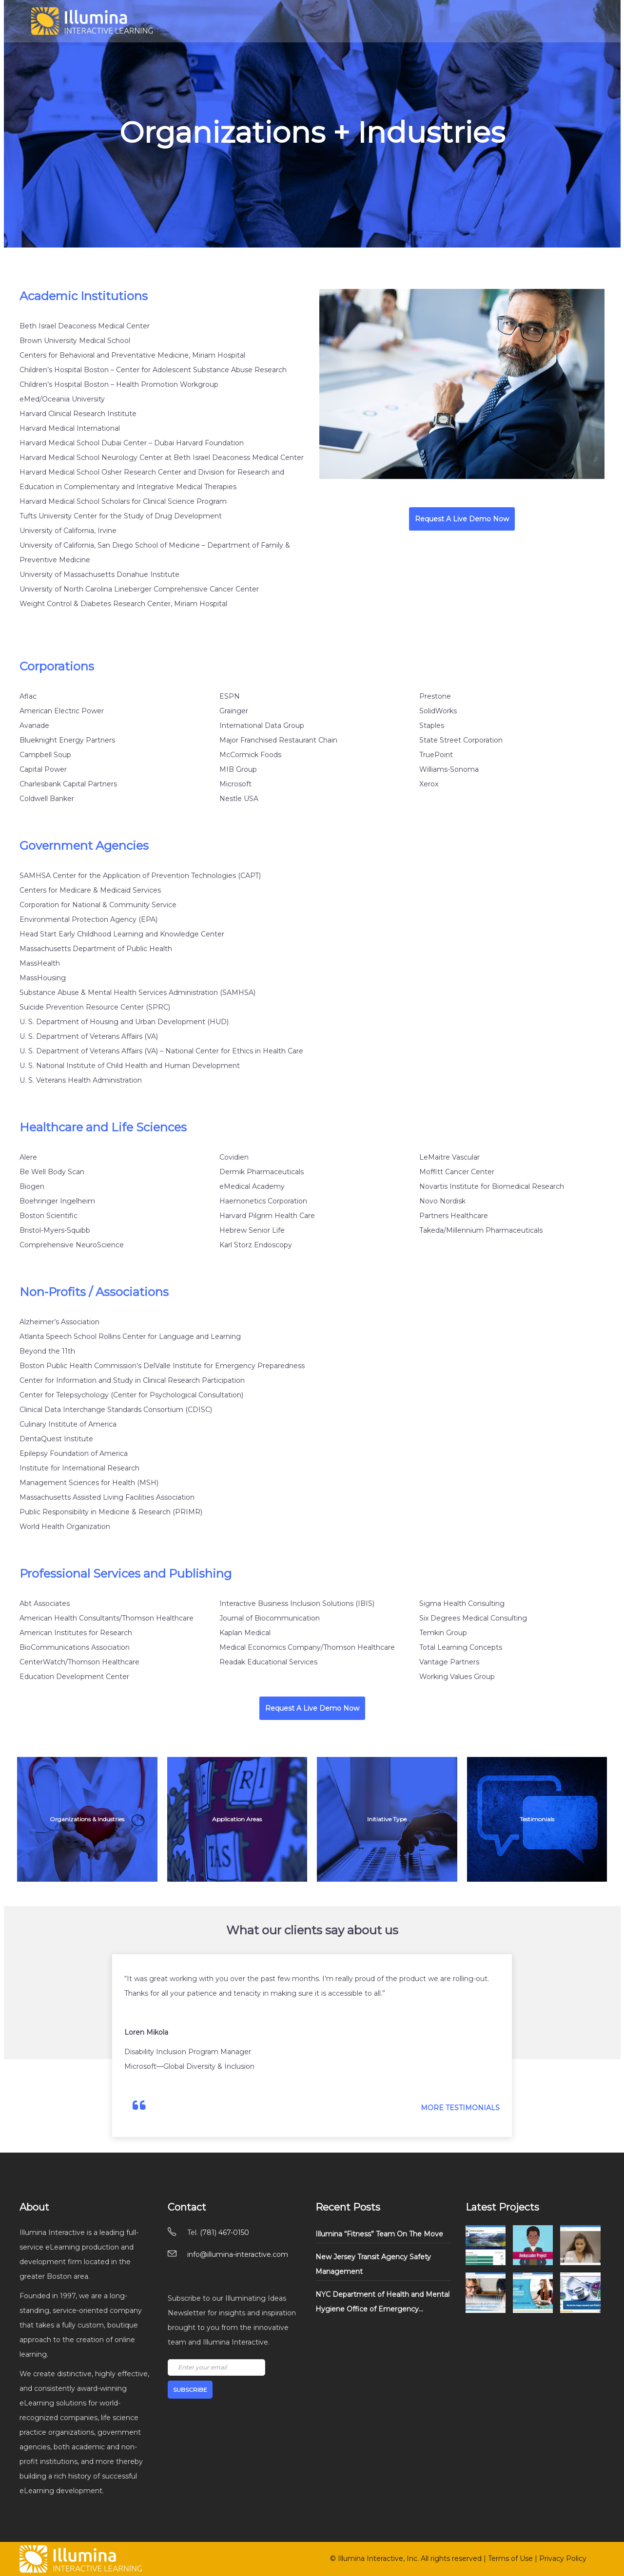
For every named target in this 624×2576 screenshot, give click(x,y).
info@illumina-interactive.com (237, 2254)
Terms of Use (510, 2558)
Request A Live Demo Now (462, 519)
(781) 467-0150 (224, 2232)
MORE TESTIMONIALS (460, 2107)
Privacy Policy (562, 2558)
